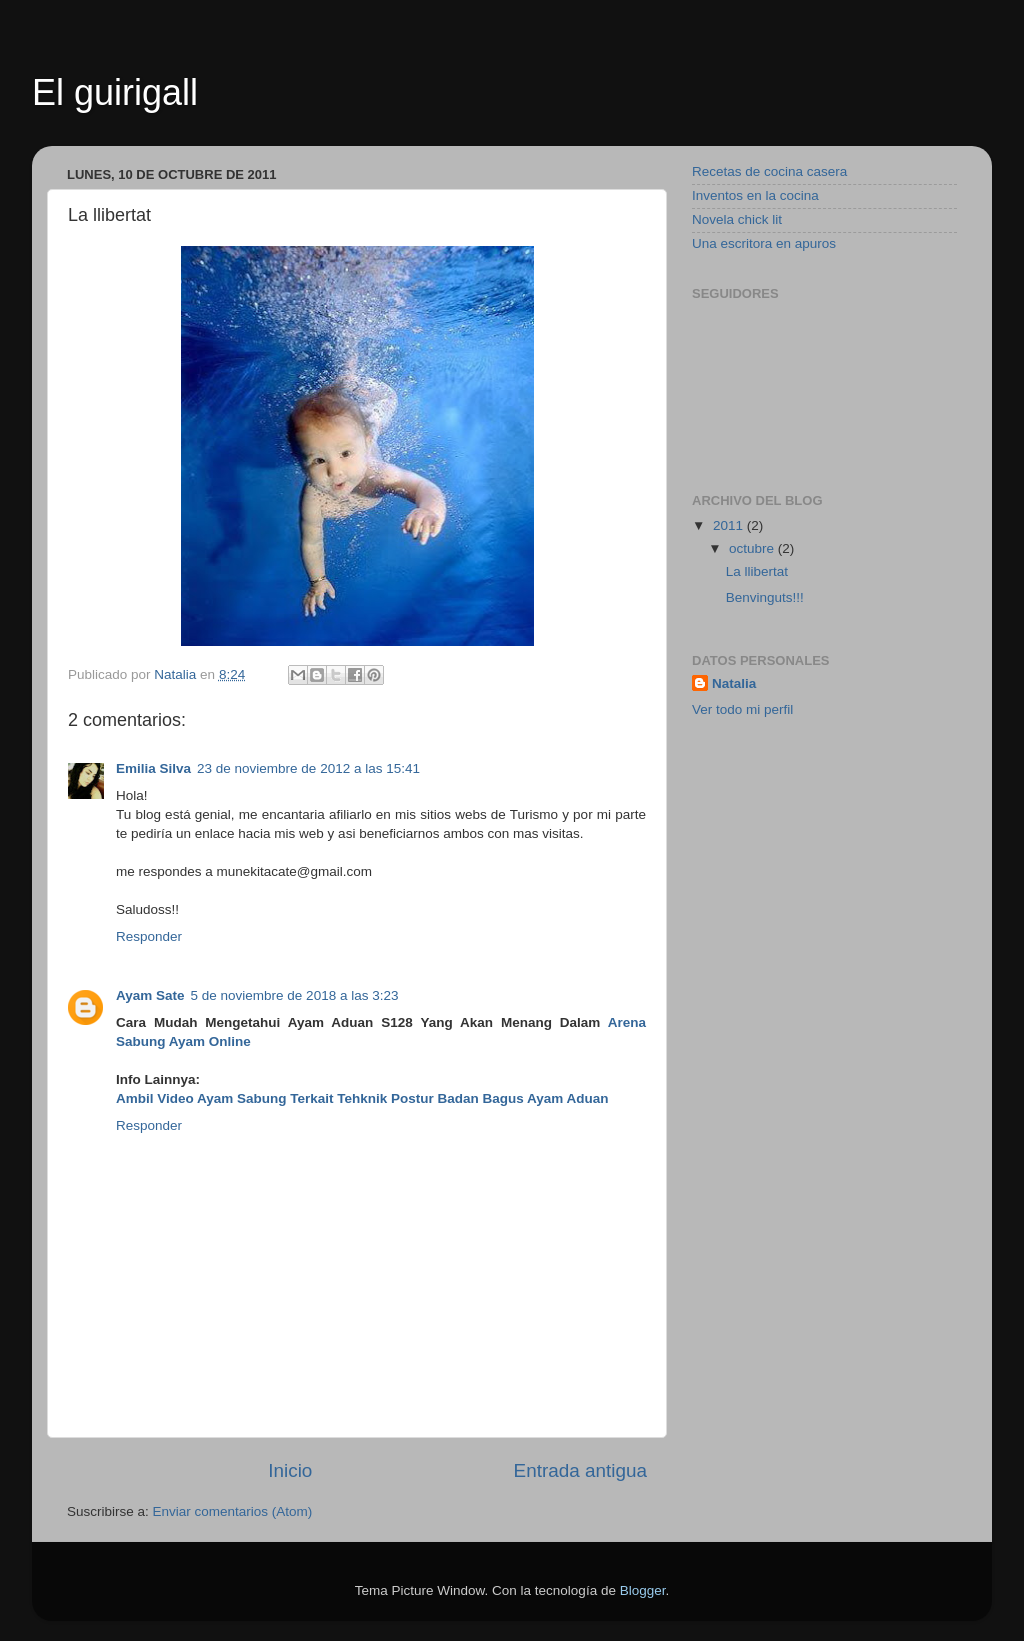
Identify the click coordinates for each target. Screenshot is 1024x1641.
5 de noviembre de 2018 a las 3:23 (295, 995)
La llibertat (757, 571)
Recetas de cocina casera (769, 171)
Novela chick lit (737, 219)
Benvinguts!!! (765, 597)
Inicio (290, 1470)
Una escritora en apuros (764, 243)
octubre (753, 548)
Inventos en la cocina (755, 195)
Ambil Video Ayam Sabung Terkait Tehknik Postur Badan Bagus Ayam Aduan (362, 1098)
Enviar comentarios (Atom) (233, 1511)
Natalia (734, 683)
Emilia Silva (153, 768)
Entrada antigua (580, 1470)
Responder (149, 936)
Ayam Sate (150, 995)
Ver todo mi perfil (742, 709)
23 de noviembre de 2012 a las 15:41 (308, 768)
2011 (730, 525)
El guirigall (115, 92)
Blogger (643, 1590)
